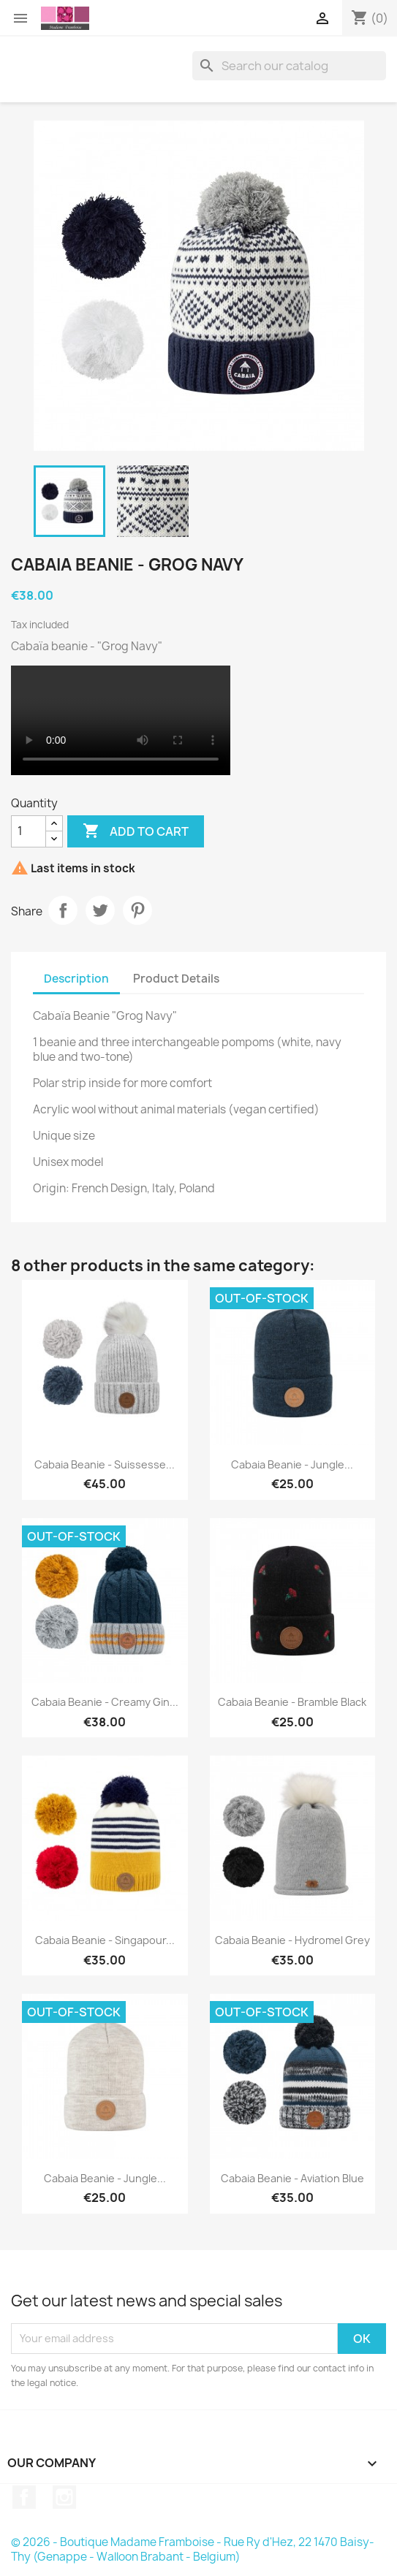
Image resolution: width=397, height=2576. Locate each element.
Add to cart (136, 831)
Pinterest (137, 910)
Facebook (24, 2497)
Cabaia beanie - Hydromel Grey (292, 1940)
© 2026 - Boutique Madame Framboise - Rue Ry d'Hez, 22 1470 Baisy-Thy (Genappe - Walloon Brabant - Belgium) (192, 2549)
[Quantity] (28, 831)
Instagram (64, 2497)
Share (62, 910)
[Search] (289, 65)
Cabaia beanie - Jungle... (292, 1464)
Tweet (100, 910)
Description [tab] (76, 978)
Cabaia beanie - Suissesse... (104, 1464)
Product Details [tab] (176, 978)
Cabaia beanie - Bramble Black (292, 1702)
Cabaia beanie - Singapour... (105, 1940)
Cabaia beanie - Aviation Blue (292, 2178)
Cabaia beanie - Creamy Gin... (104, 1702)
